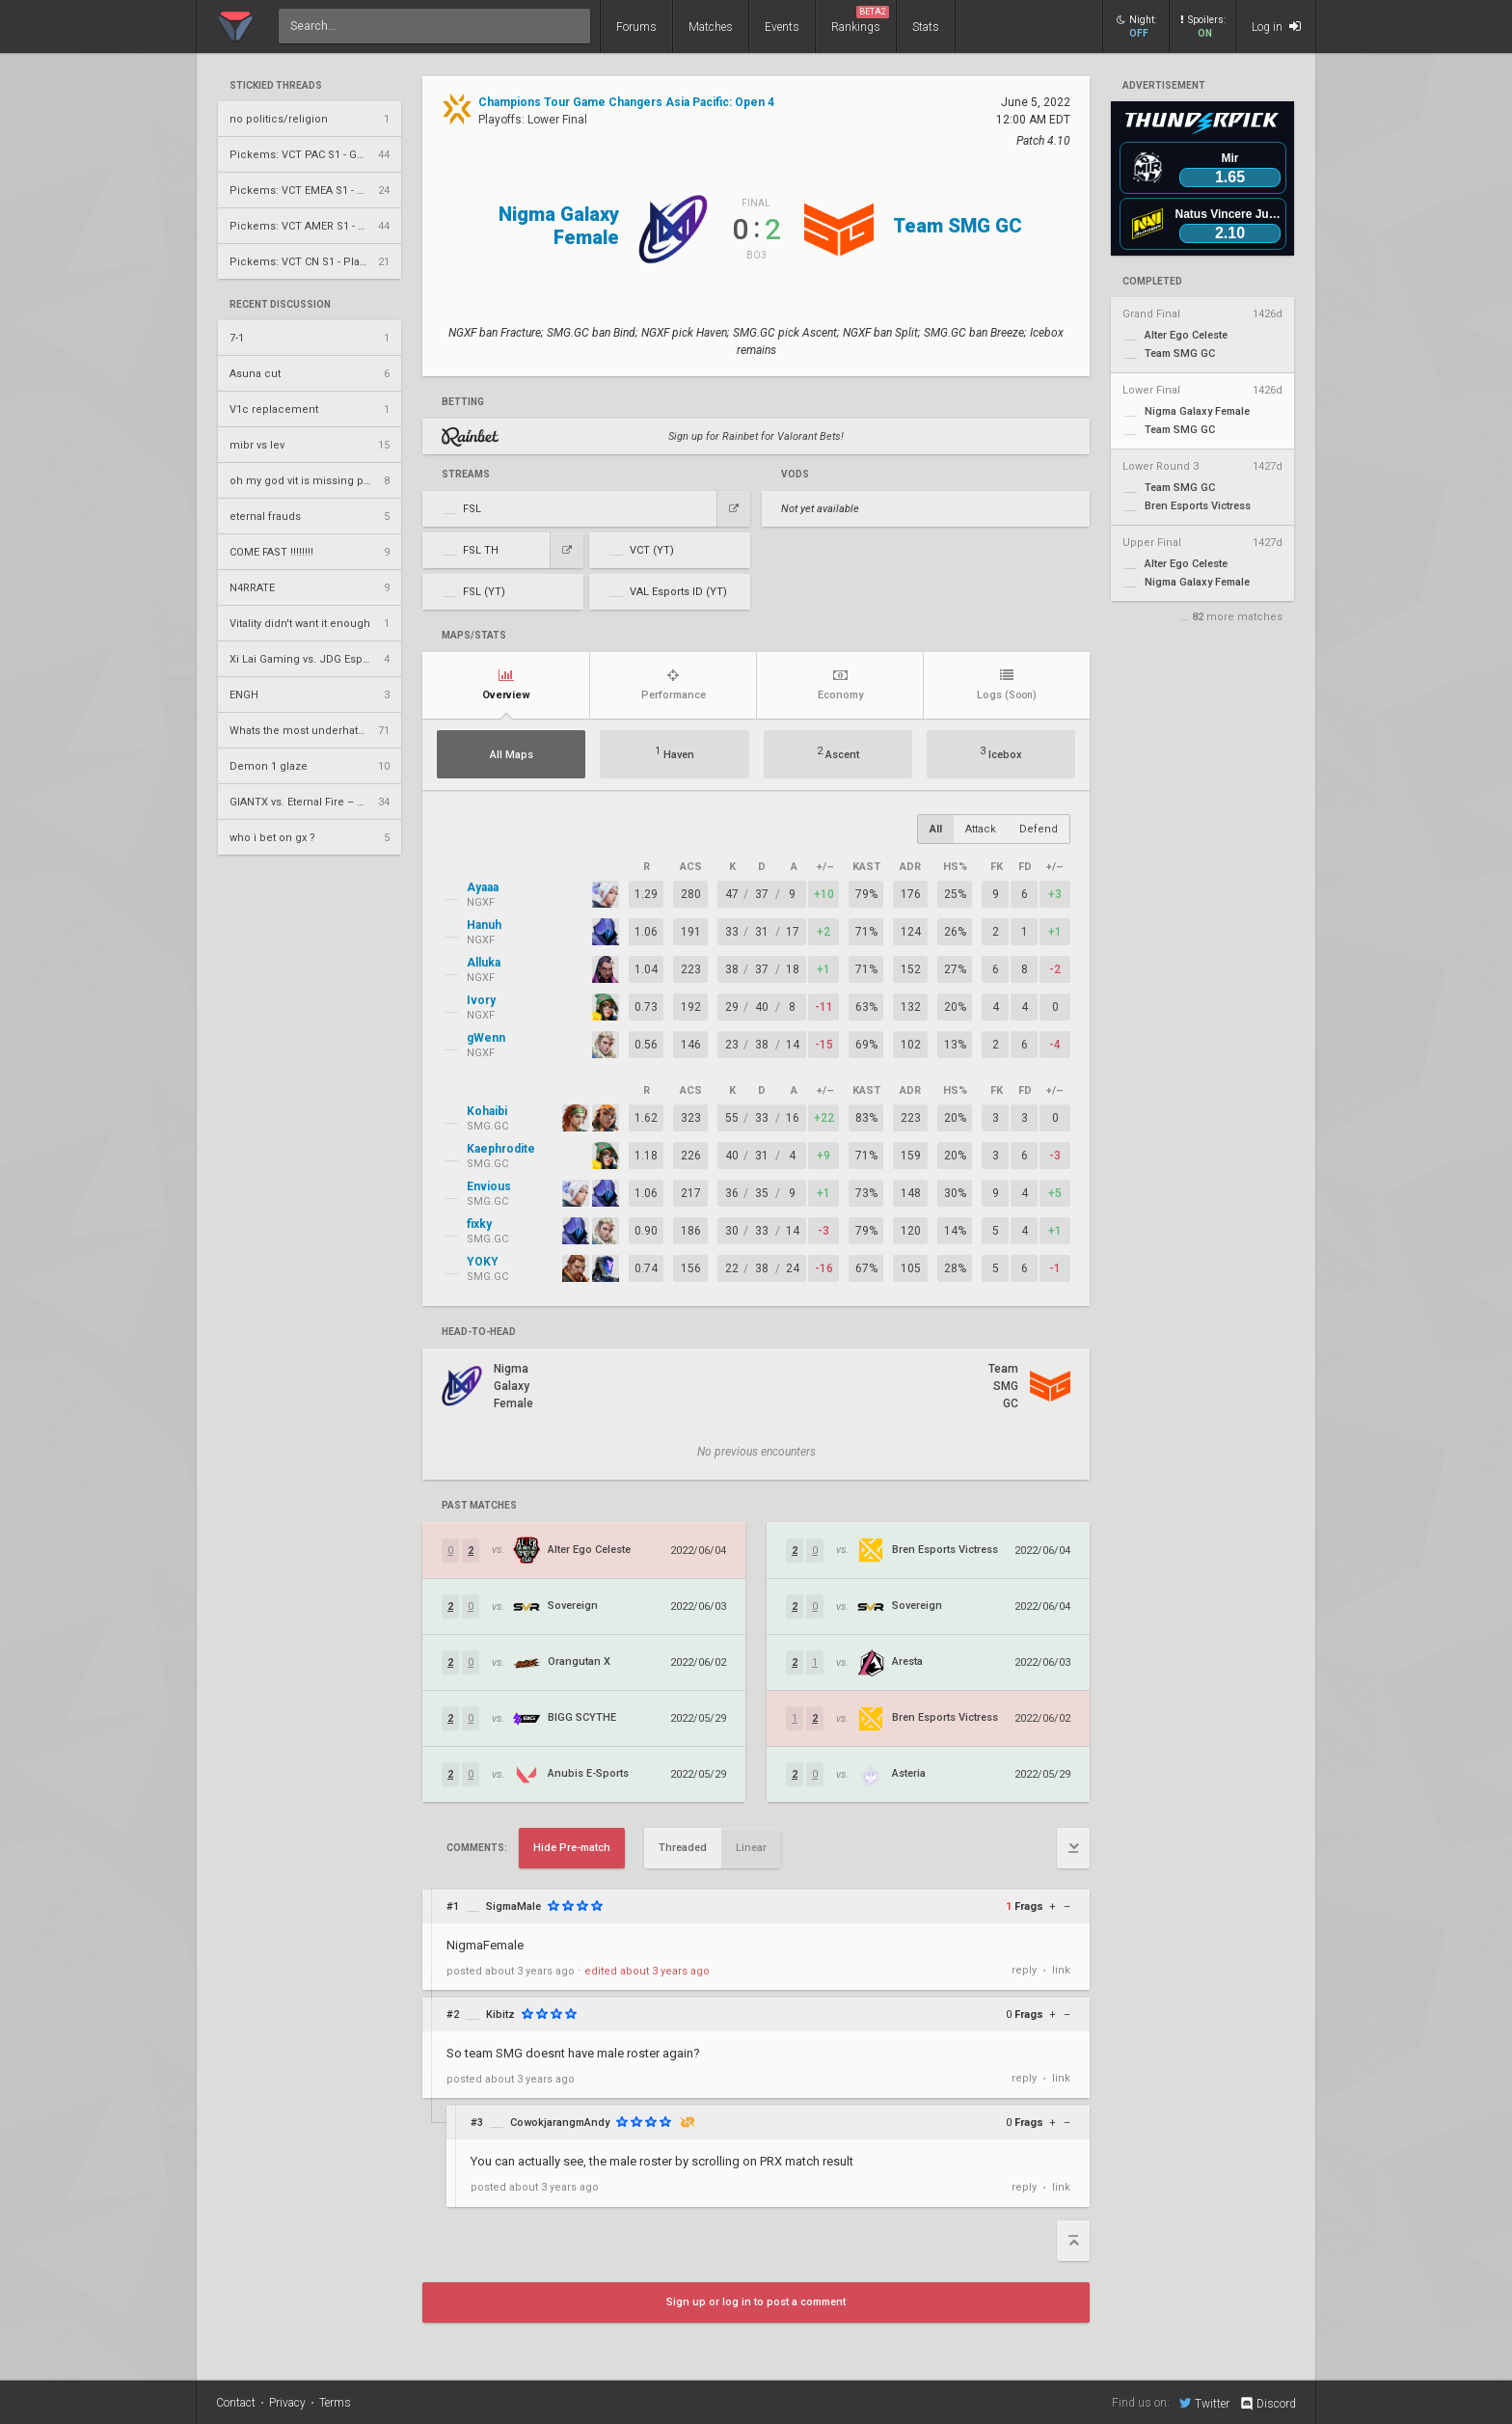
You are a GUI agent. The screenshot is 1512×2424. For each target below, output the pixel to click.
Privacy (287, 2403)
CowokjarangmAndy (559, 2122)
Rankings (860, 20)
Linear (751, 1847)
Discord (1267, 2403)
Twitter (1204, 2403)
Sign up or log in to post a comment (756, 2302)
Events (782, 27)
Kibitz (500, 2014)
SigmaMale (513, 1906)
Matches (710, 27)
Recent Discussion (280, 305)
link (1061, 1970)
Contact (236, 2403)
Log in (1276, 26)
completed (1152, 281)
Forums (636, 27)
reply (1024, 1970)
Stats (925, 27)
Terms (335, 2403)
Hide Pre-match (571, 1847)
